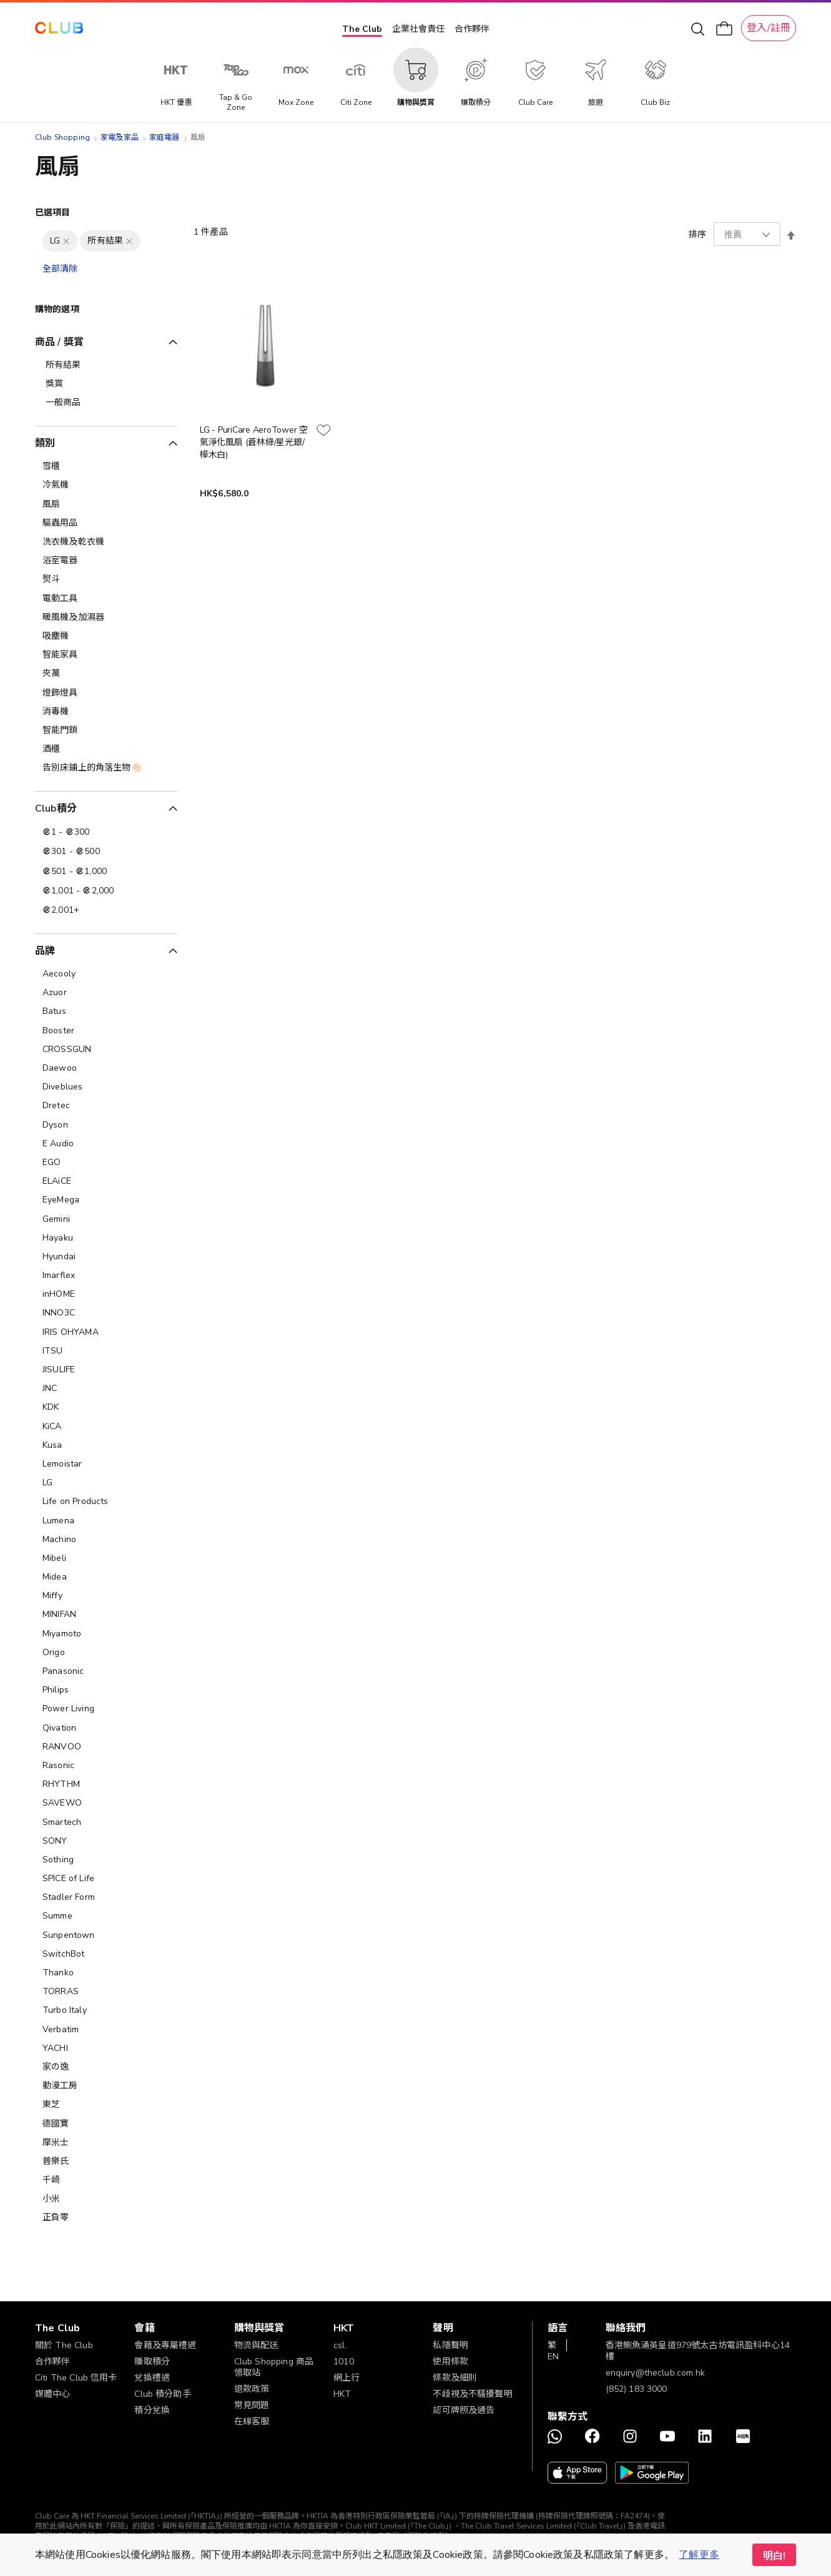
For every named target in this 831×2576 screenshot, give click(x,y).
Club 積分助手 (162, 2394)
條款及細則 (455, 2378)
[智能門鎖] (106, 730)
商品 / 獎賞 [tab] (59, 342)
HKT (342, 2394)
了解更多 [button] (699, 2555)
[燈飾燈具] (106, 693)
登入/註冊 (768, 28)
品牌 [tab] (45, 951)
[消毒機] (106, 711)
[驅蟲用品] (106, 523)
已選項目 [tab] (53, 213)
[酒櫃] (106, 749)
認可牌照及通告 (463, 2410)
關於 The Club (64, 2345)
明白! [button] (774, 2556)
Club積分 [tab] (56, 808)
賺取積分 (152, 2361)
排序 (697, 234)
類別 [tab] (45, 443)
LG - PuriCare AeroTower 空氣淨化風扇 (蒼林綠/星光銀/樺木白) (254, 442)
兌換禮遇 (152, 2378)
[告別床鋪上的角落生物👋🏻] (106, 768)
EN (553, 2356)
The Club (362, 29)
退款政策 (252, 2389)
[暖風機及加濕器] (106, 617)
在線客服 (252, 2421)
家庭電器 (164, 137)
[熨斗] (106, 579)
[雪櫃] (106, 466)
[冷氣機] (106, 485)
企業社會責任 (418, 29)
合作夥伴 (472, 29)
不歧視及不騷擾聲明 (472, 2394)
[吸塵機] (106, 636)
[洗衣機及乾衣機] (106, 542)
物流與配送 (256, 2345)
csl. (340, 2345)
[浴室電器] (106, 560)
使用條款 (450, 2361)
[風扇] (106, 504)
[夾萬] (106, 673)
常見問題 (252, 2405)
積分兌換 (152, 2410)
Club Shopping (62, 137)
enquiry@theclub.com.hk (655, 2373)
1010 (343, 2361)
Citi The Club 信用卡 (76, 2378)
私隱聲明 (450, 2345)
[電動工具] (106, 598)
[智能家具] (106, 655)
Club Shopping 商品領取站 (273, 2367)
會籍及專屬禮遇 (165, 2345)
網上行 (346, 2378)
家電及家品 (120, 137)
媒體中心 (53, 2394)
